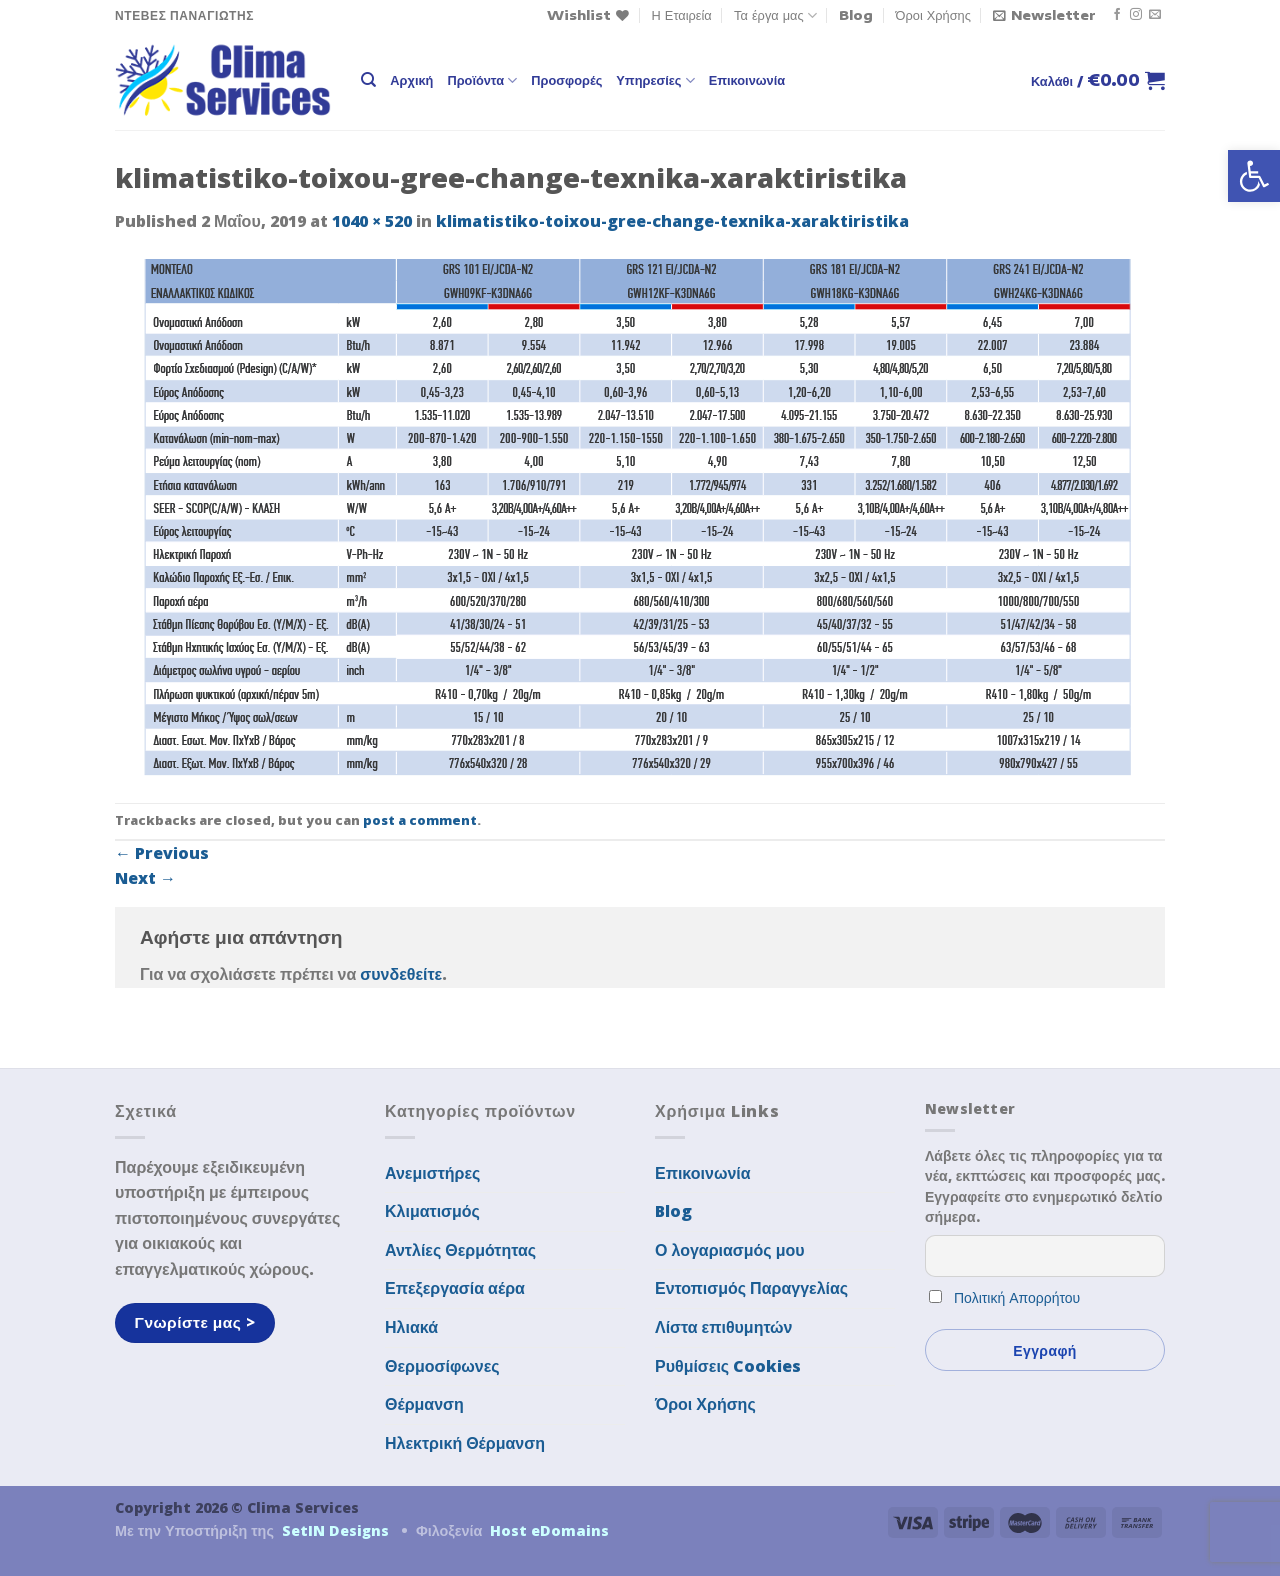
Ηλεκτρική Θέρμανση (465, 1443)
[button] (1254, 176)
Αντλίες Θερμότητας (460, 1250)
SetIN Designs (335, 1530)
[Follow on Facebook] (1117, 15)
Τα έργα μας (775, 15)
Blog (856, 15)
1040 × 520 (372, 221)
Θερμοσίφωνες (442, 1366)
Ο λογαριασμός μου (730, 1250)
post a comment (420, 820)
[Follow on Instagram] (1136, 15)
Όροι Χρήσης (933, 15)
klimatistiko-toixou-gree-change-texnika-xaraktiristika (672, 221)
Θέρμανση (424, 1404)
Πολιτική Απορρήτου (1017, 1297)
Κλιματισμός (432, 1211)
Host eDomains (549, 1530)
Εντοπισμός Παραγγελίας (751, 1288)
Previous (162, 853)
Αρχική (411, 80)
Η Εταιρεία (682, 15)
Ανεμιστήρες (432, 1173)
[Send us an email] (1155, 15)
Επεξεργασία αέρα (455, 1288)
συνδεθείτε (401, 974)
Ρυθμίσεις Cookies (728, 1366)
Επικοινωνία (747, 80)
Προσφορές (566, 80)
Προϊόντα (482, 80)
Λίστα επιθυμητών (724, 1327)
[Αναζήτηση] (368, 80)
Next (145, 878)
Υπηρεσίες (655, 80)
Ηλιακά (411, 1327)
